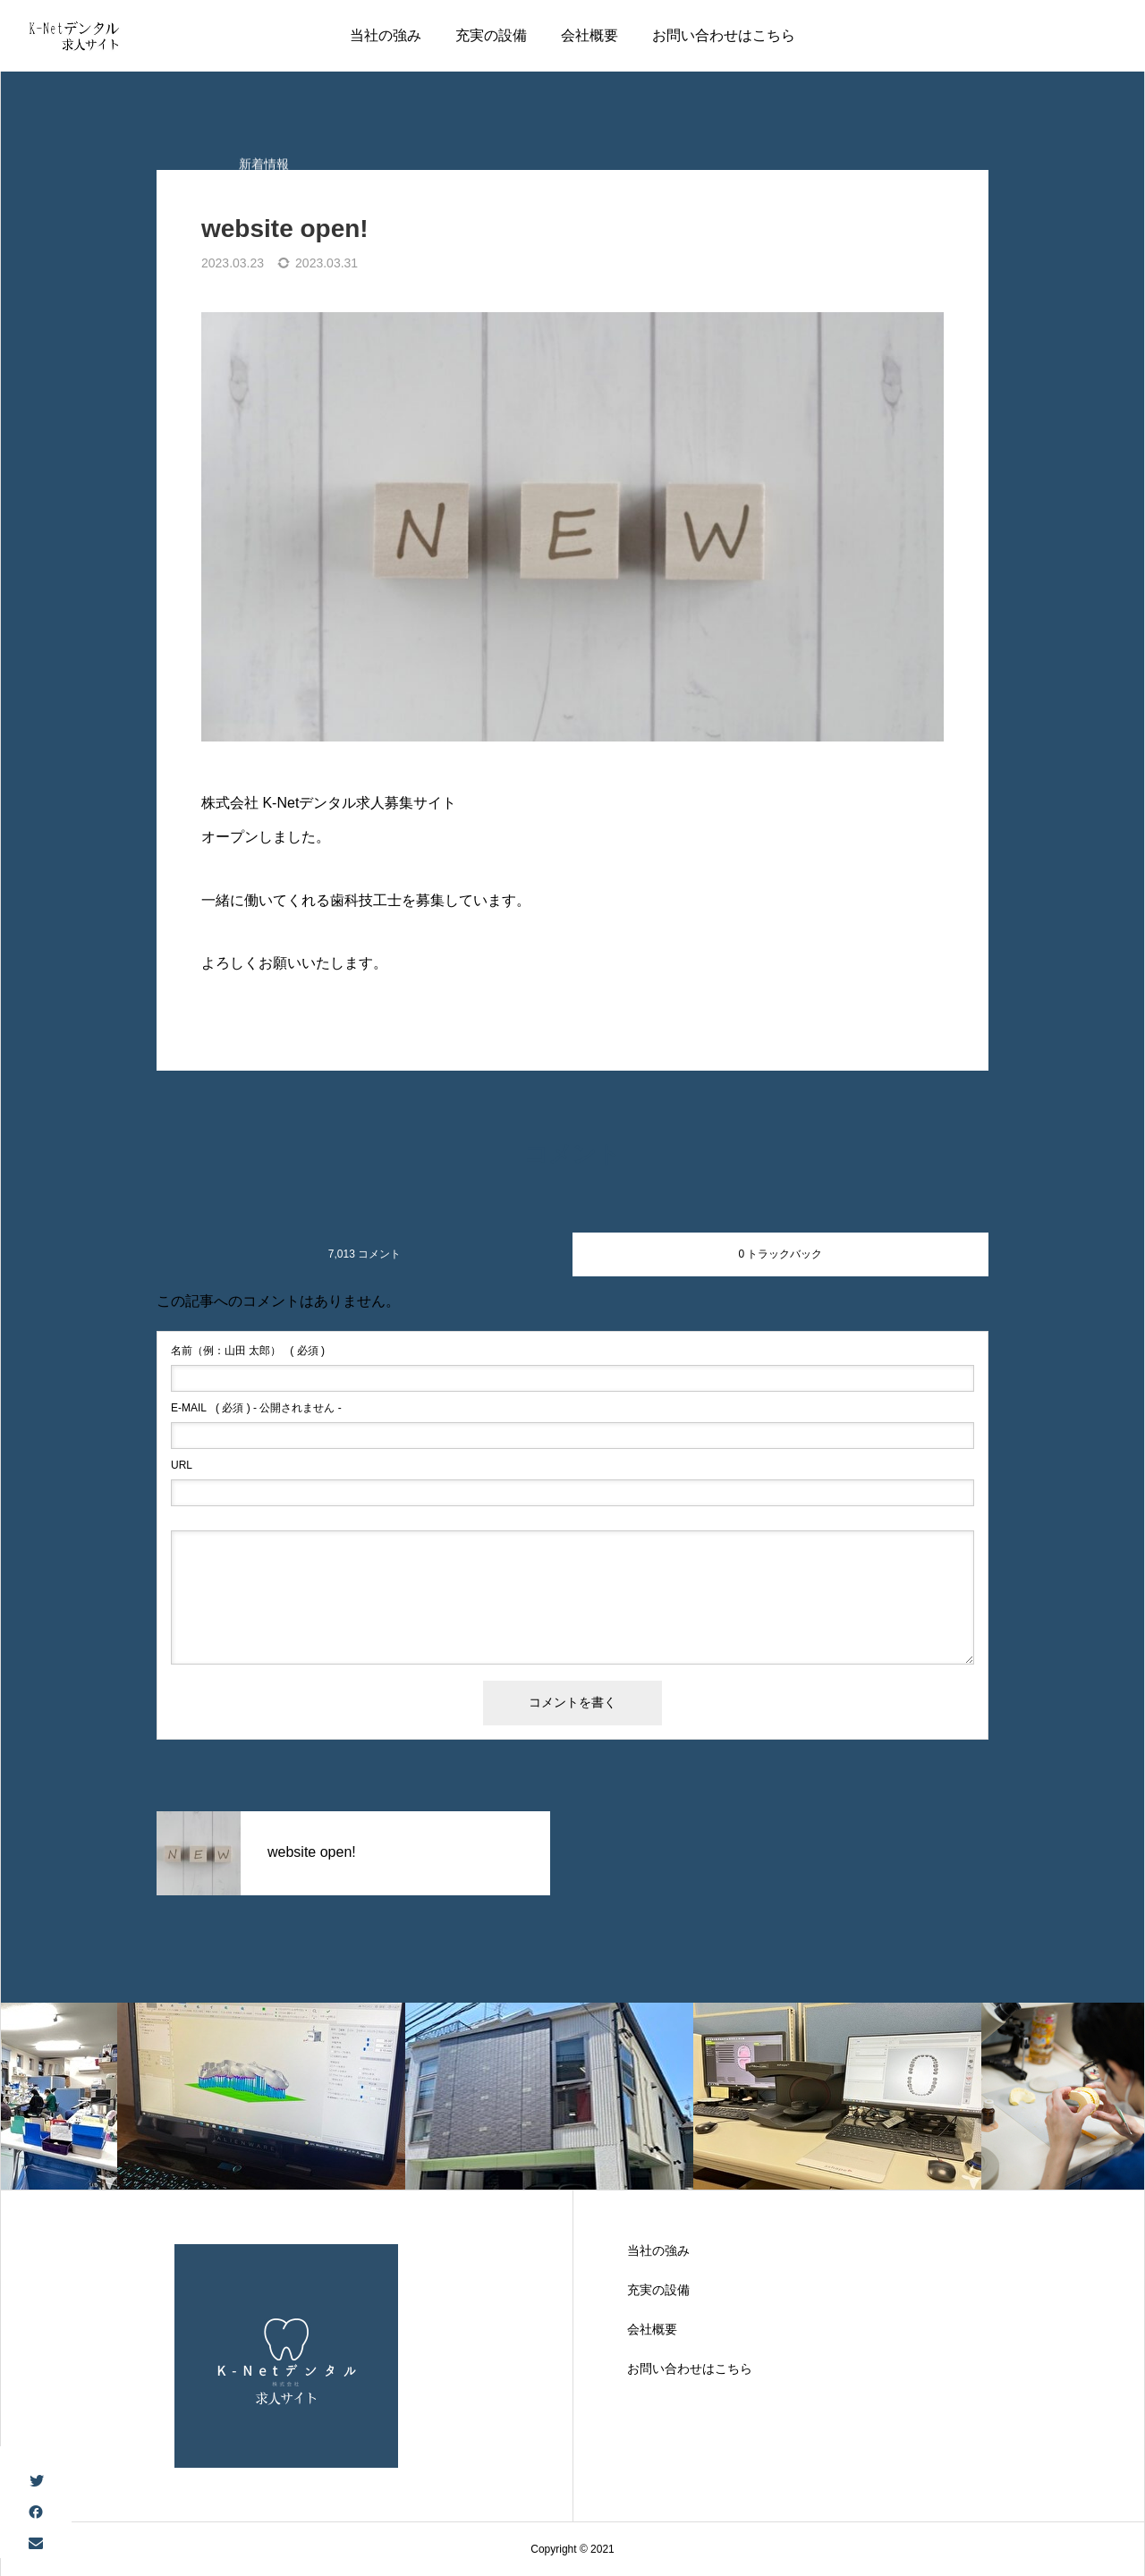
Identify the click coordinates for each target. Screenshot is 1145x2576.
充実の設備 (491, 35)
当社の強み (385, 35)
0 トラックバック (780, 1254)
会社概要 (589, 35)
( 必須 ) (248, 1350)
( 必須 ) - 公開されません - (256, 1407)
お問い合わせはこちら (723, 35)
